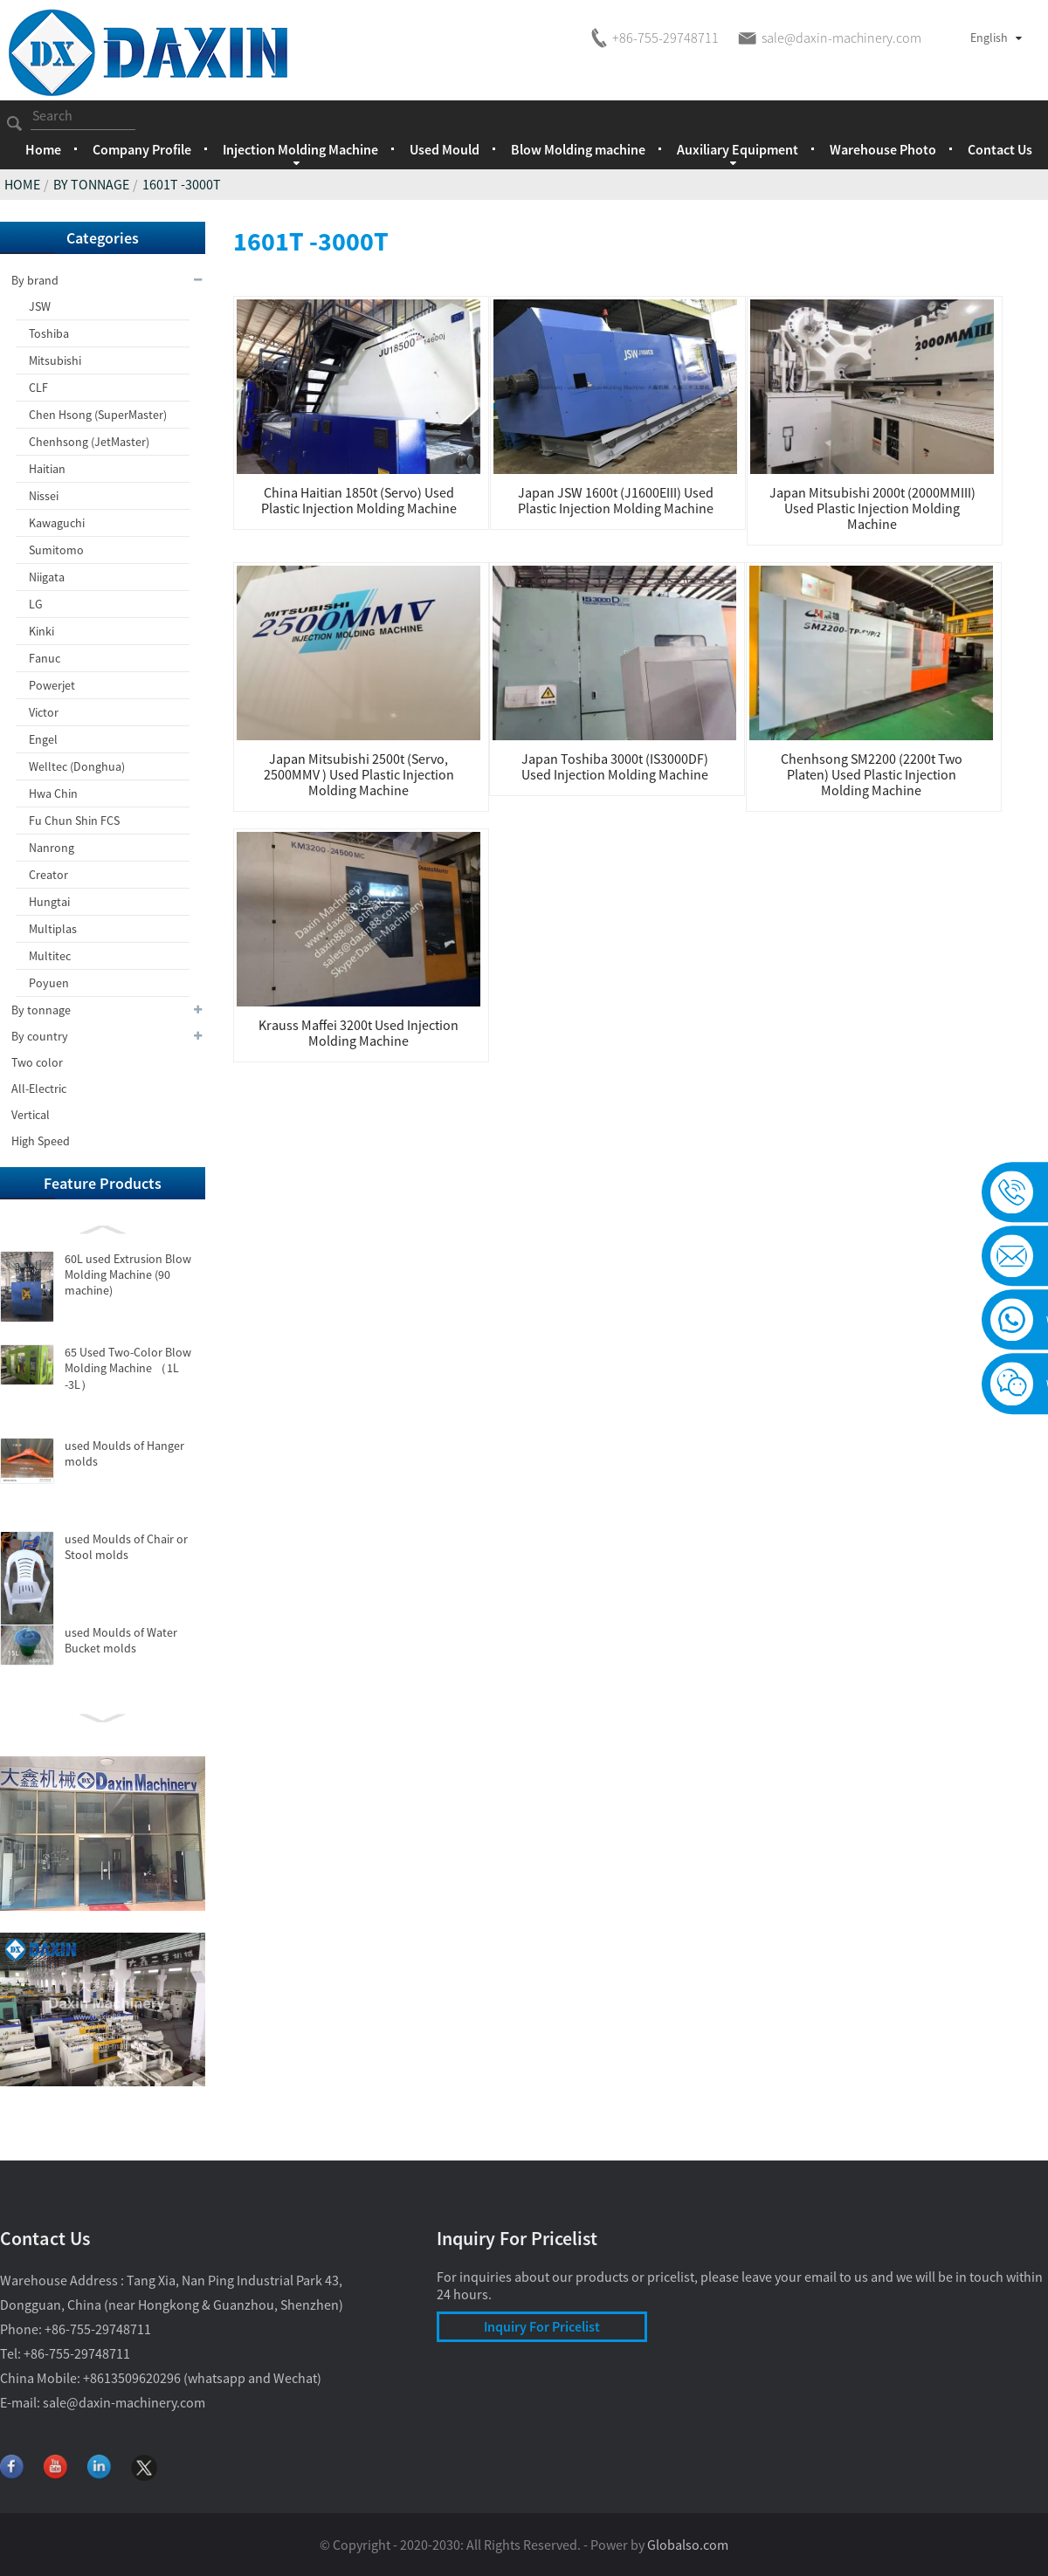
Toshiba (49, 333)
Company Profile (142, 149)
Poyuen (49, 983)
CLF (38, 387)
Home (43, 149)
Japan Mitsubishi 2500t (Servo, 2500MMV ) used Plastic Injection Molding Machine (359, 774)
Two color (37, 1062)
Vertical (30, 1115)
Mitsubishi (55, 360)
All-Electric (38, 1088)
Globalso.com (687, 2544)
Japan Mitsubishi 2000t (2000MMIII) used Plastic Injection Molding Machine (872, 508)
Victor (44, 712)
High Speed (40, 1141)
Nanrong (51, 847)
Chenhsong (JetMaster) (89, 442)
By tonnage (91, 184)
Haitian (47, 469)
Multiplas (53, 929)
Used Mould (444, 149)
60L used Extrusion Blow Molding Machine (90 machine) (128, 1274)
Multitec (50, 956)
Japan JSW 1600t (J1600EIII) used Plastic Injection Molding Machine (616, 500)
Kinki (41, 631)
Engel (43, 739)
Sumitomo (56, 550)
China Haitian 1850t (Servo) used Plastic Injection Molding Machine (359, 500)
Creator (48, 875)
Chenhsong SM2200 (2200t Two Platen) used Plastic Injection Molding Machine (871, 774)
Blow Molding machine (578, 149)
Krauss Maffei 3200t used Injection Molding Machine (358, 1032)
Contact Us (1000, 149)
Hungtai (49, 902)
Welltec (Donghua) (77, 766)
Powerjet (52, 685)
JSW (40, 306)
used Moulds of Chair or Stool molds (126, 1547)
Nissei (44, 496)
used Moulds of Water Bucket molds (121, 1640)
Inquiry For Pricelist (542, 2326)
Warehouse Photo (883, 149)
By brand (108, 280)
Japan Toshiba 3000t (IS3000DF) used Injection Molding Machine (614, 766)
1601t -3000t (181, 184)
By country (108, 1036)
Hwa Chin (53, 793)
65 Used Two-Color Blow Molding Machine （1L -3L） (128, 1368)
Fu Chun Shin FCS (74, 820)
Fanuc (44, 658)
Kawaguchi (57, 523)
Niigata (47, 577)
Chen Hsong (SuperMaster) (98, 414)
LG (36, 604)
